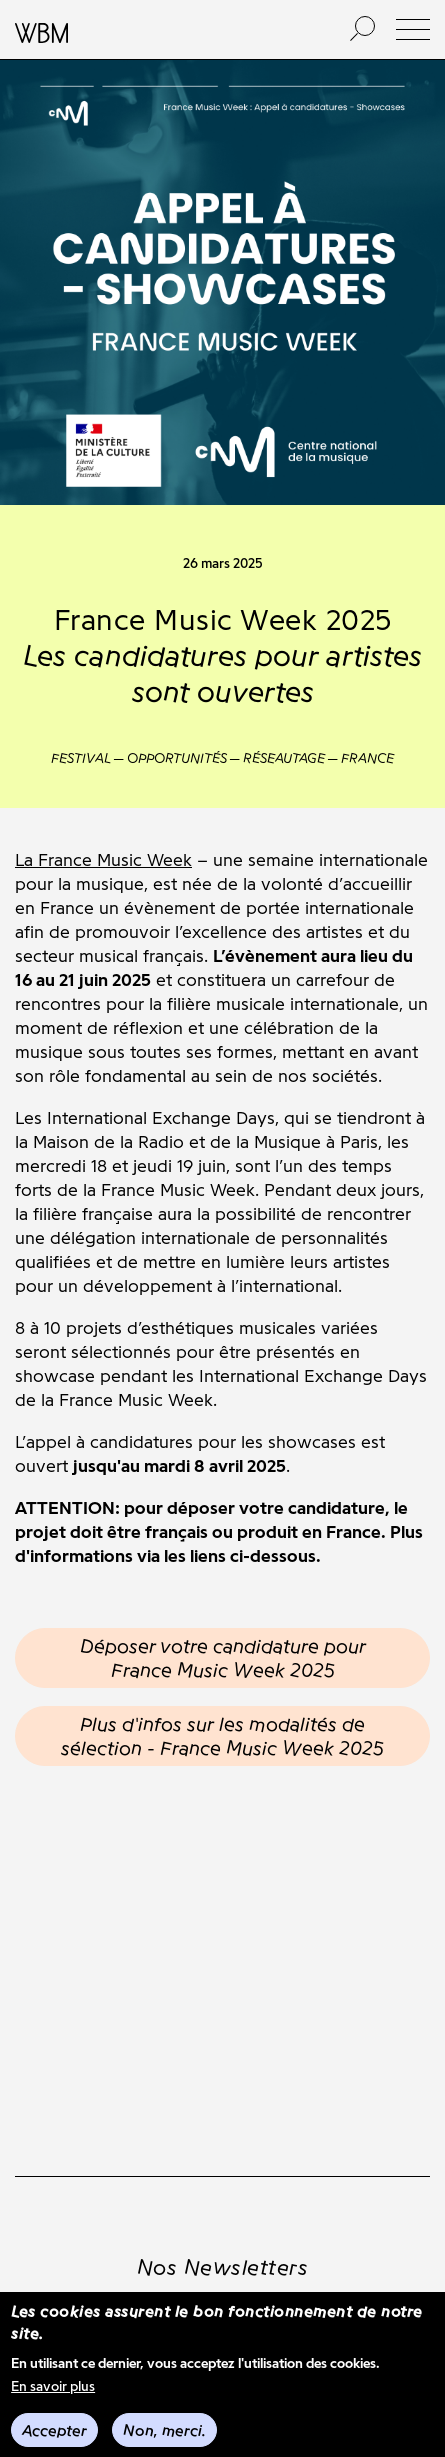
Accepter (54, 2430)
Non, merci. (164, 2430)
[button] (413, 29)
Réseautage (284, 758)
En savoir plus (53, 2386)
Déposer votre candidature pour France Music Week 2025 (223, 1658)
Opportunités (177, 758)
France (367, 758)
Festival (81, 758)
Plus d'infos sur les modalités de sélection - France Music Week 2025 (222, 1736)
